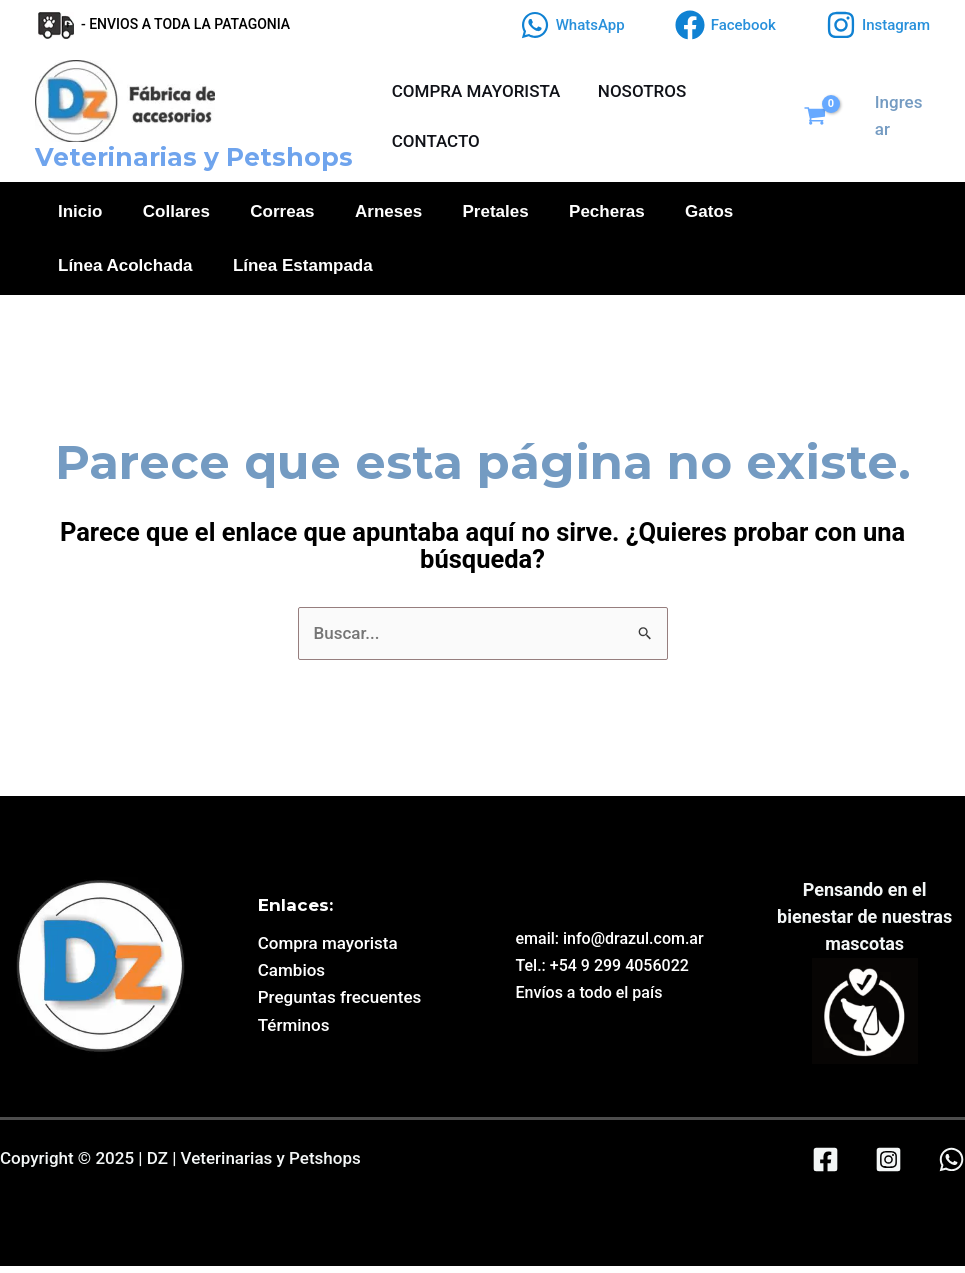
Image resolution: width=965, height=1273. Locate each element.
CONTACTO (434, 141)
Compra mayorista (328, 950)
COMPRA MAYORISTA (474, 91)
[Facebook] (725, 25)
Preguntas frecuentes (340, 1004)
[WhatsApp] (572, 25)
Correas (284, 213)
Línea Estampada (303, 270)
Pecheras (610, 213)
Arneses (390, 213)
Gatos (713, 213)
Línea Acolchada (125, 270)
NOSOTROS (637, 91)
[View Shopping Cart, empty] (823, 116)
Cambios (291, 977)
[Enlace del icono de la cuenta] (902, 116)
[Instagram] (878, 25)
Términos (294, 1032)
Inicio (80, 213)
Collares (176, 213)
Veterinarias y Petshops (194, 157)
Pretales (498, 213)
